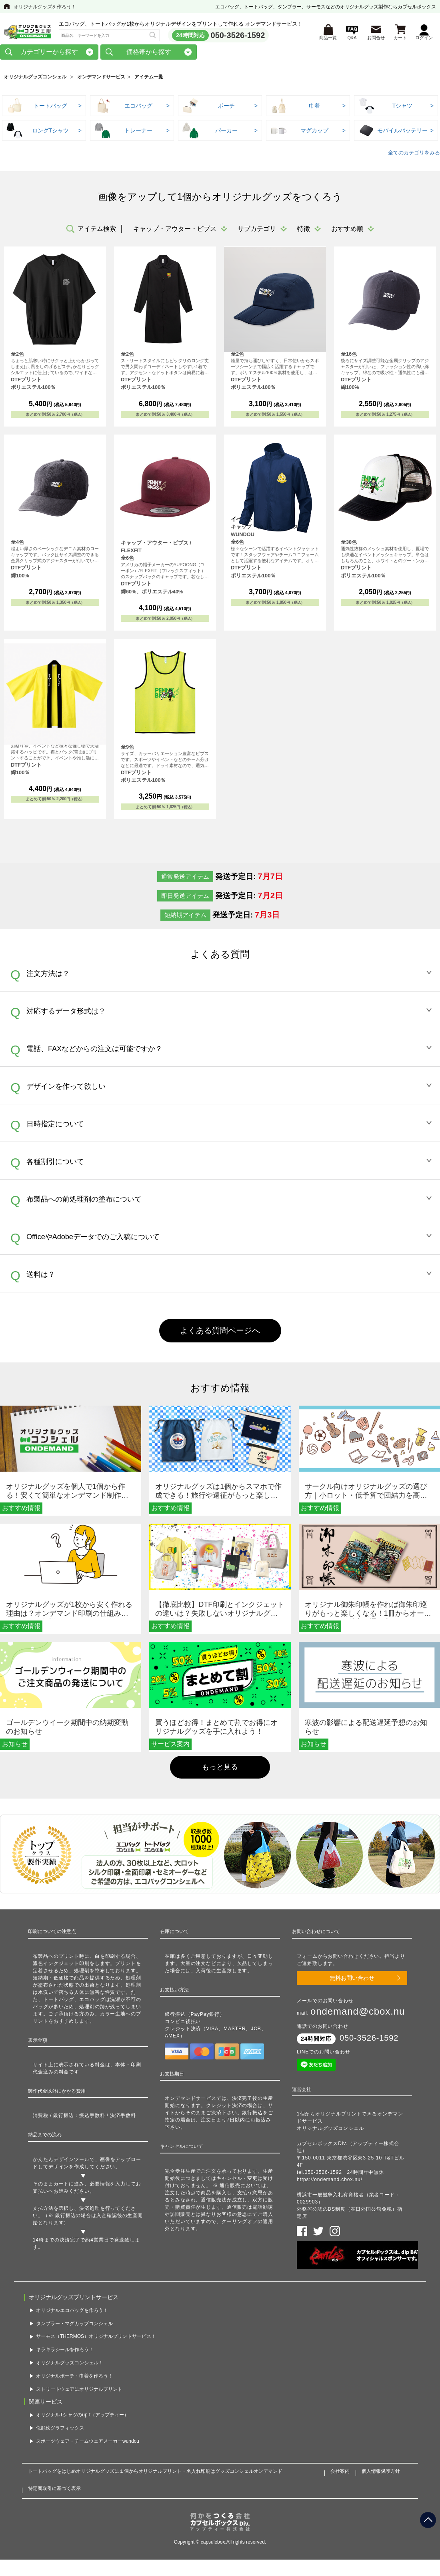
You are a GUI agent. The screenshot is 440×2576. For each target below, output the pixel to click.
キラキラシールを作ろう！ (65, 2345)
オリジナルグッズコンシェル (35, 79)
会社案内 (340, 2467)
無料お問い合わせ (352, 1980)
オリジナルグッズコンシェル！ (69, 2358)
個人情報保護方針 (381, 2467)
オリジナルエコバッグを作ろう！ (72, 2306)
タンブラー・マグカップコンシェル (74, 2319)
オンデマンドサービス (101, 79)
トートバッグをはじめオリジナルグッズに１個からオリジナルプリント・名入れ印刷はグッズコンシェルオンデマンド (155, 2467)
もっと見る (220, 1770)
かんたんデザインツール (61, 2162)
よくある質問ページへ (220, 1333)
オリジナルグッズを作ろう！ (45, 7)
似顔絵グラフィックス (60, 2423)
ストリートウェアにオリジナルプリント (79, 2385)
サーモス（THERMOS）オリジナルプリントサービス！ (96, 2332)
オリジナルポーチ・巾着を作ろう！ (74, 2371)
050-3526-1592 (238, 36)
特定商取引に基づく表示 (54, 2484)
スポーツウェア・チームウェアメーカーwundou (87, 2437)
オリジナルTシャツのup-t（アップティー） (82, 2411)
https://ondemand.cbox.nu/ (329, 2182)
